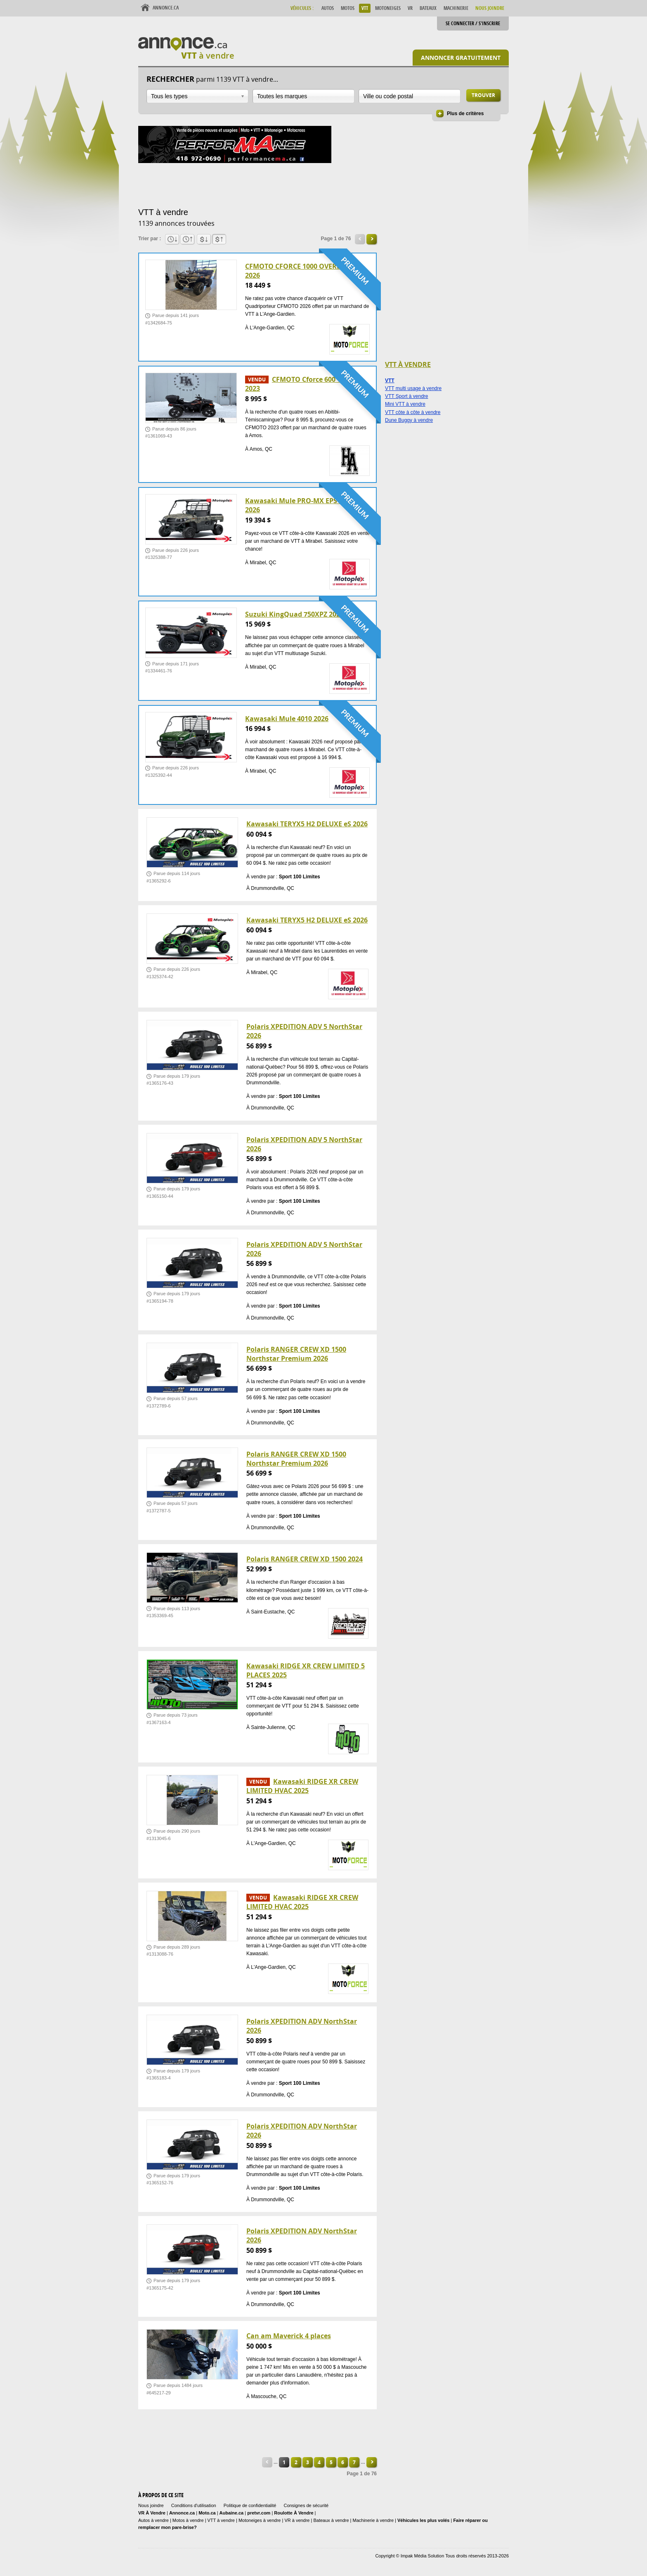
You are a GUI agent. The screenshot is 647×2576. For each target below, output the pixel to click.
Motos (347, 8)
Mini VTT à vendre (405, 404)
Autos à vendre (153, 2520)
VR (410, 8)
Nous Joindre (489, 8)
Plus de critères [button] (465, 113)
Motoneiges (388, 8)
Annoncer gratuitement (461, 58)
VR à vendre (296, 2520)
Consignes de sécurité (305, 2505)
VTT (364, 8)
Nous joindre (151, 2505)
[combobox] (197, 96)
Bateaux (428, 8)
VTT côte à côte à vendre (413, 412)
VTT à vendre (221, 2520)
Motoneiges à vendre (260, 2520)
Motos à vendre (188, 2520)
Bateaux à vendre (331, 2520)
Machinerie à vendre (373, 2520)
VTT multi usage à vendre (413, 388)
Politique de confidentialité (250, 2505)
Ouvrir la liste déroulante (242, 96)
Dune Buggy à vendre (409, 420)
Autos (327, 8)
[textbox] (303, 96)
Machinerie (456, 8)
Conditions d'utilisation (193, 2505)
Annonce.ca (166, 7)
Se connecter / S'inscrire (473, 23)
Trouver (483, 95)
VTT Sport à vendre (406, 396)
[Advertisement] (288, 184)
